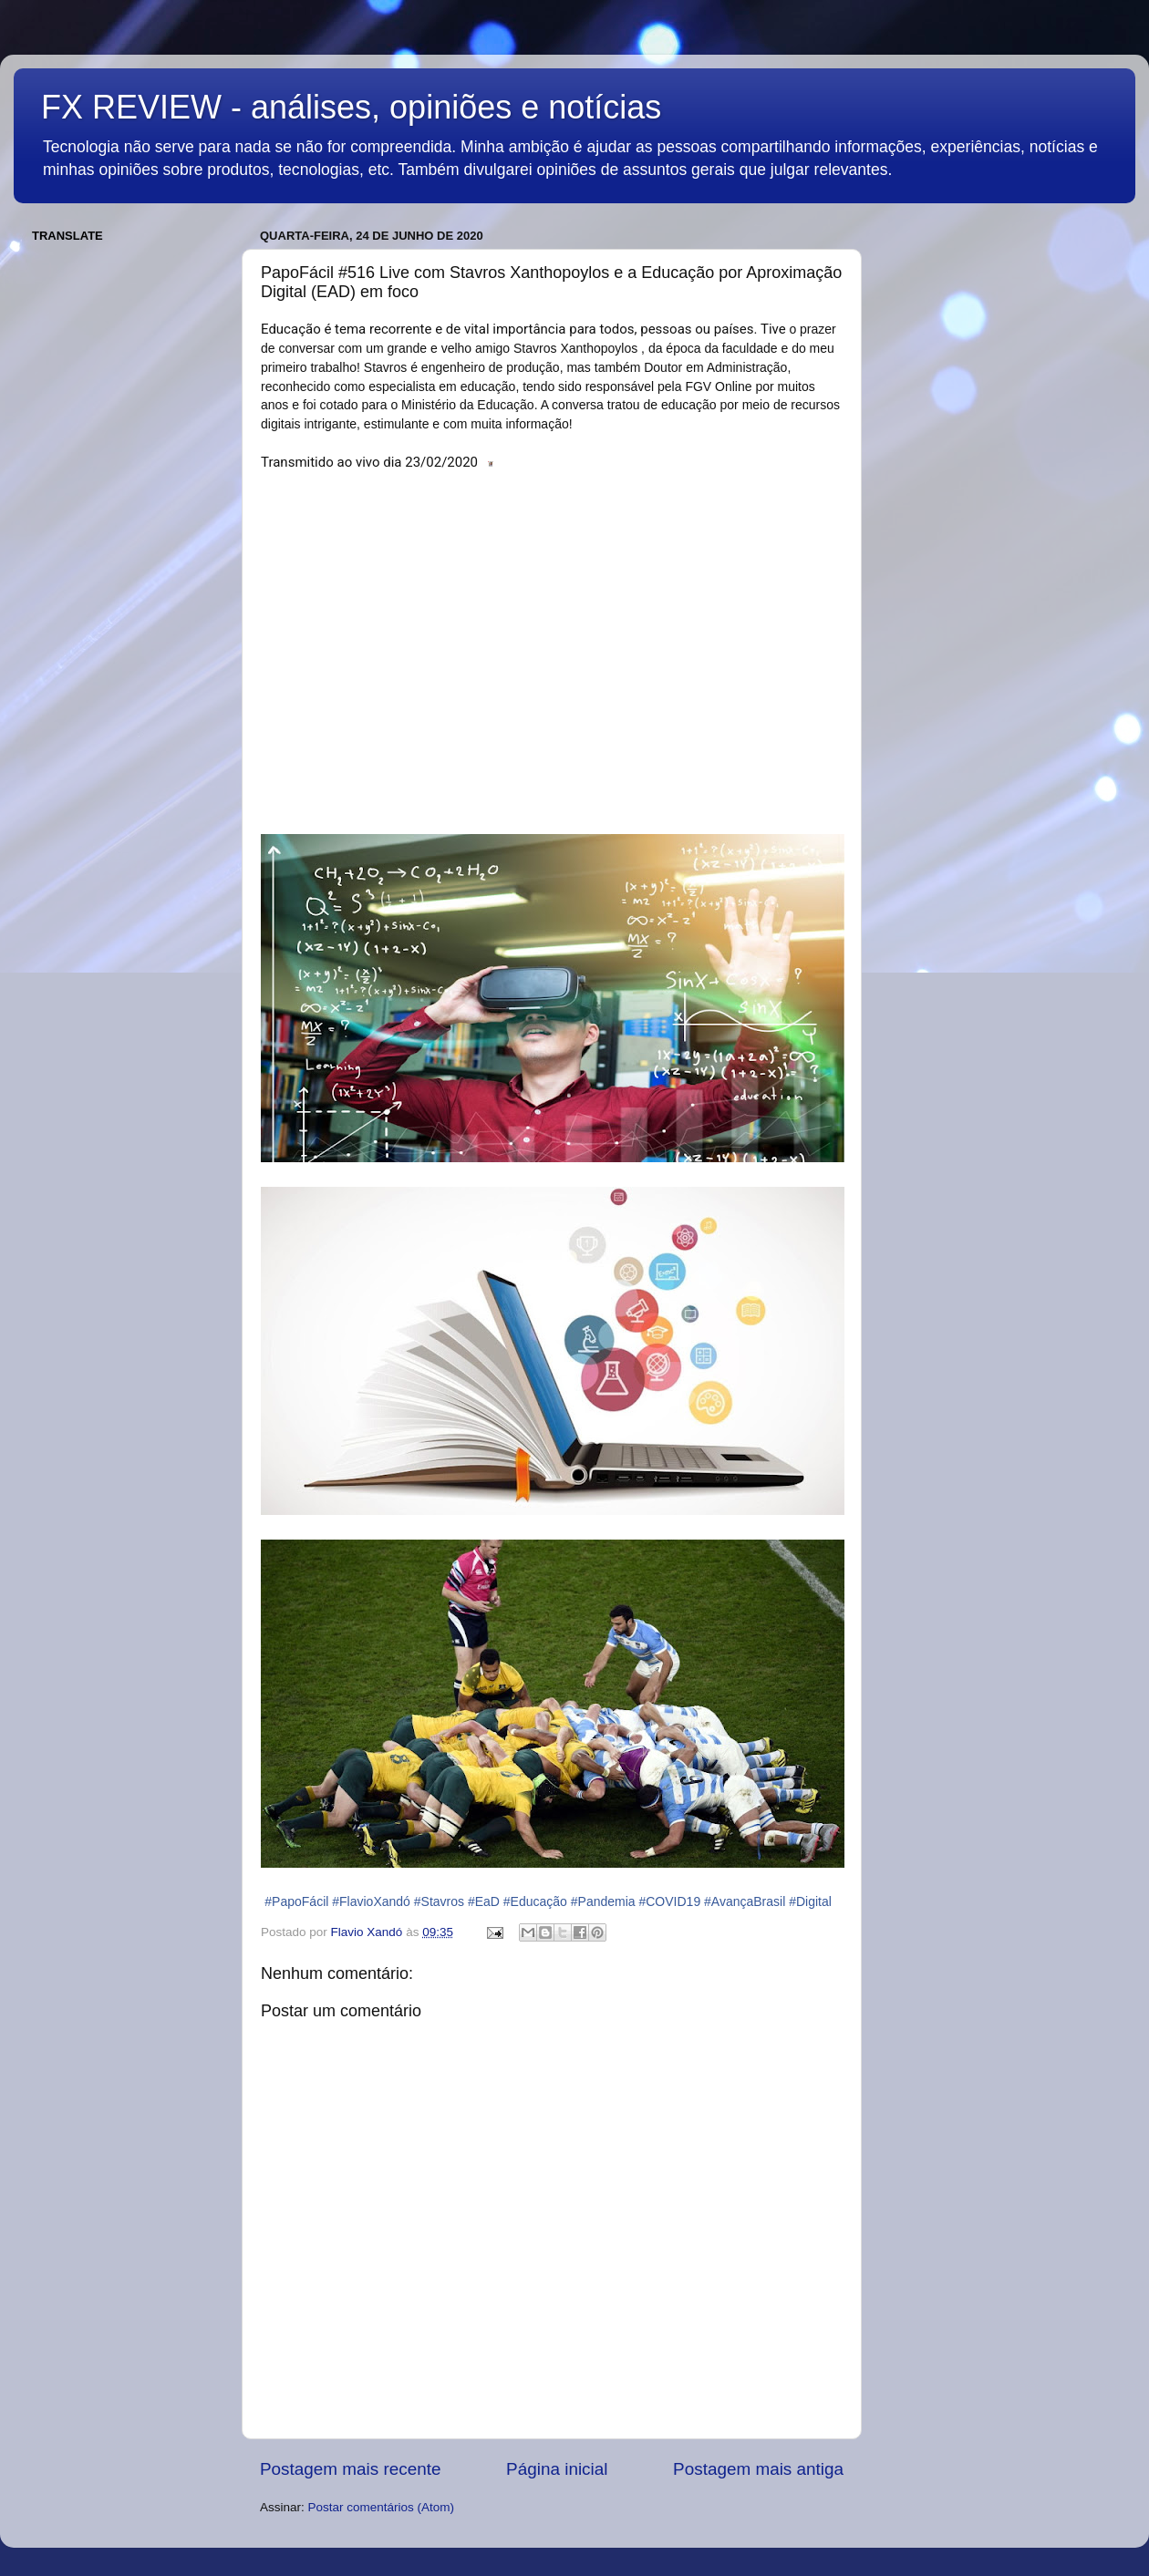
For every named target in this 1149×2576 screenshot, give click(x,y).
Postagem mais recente (350, 2468)
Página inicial (556, 2468)
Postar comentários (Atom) (381, 2507)
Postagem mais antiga (758, 2468)
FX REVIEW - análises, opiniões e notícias (351, 107)
